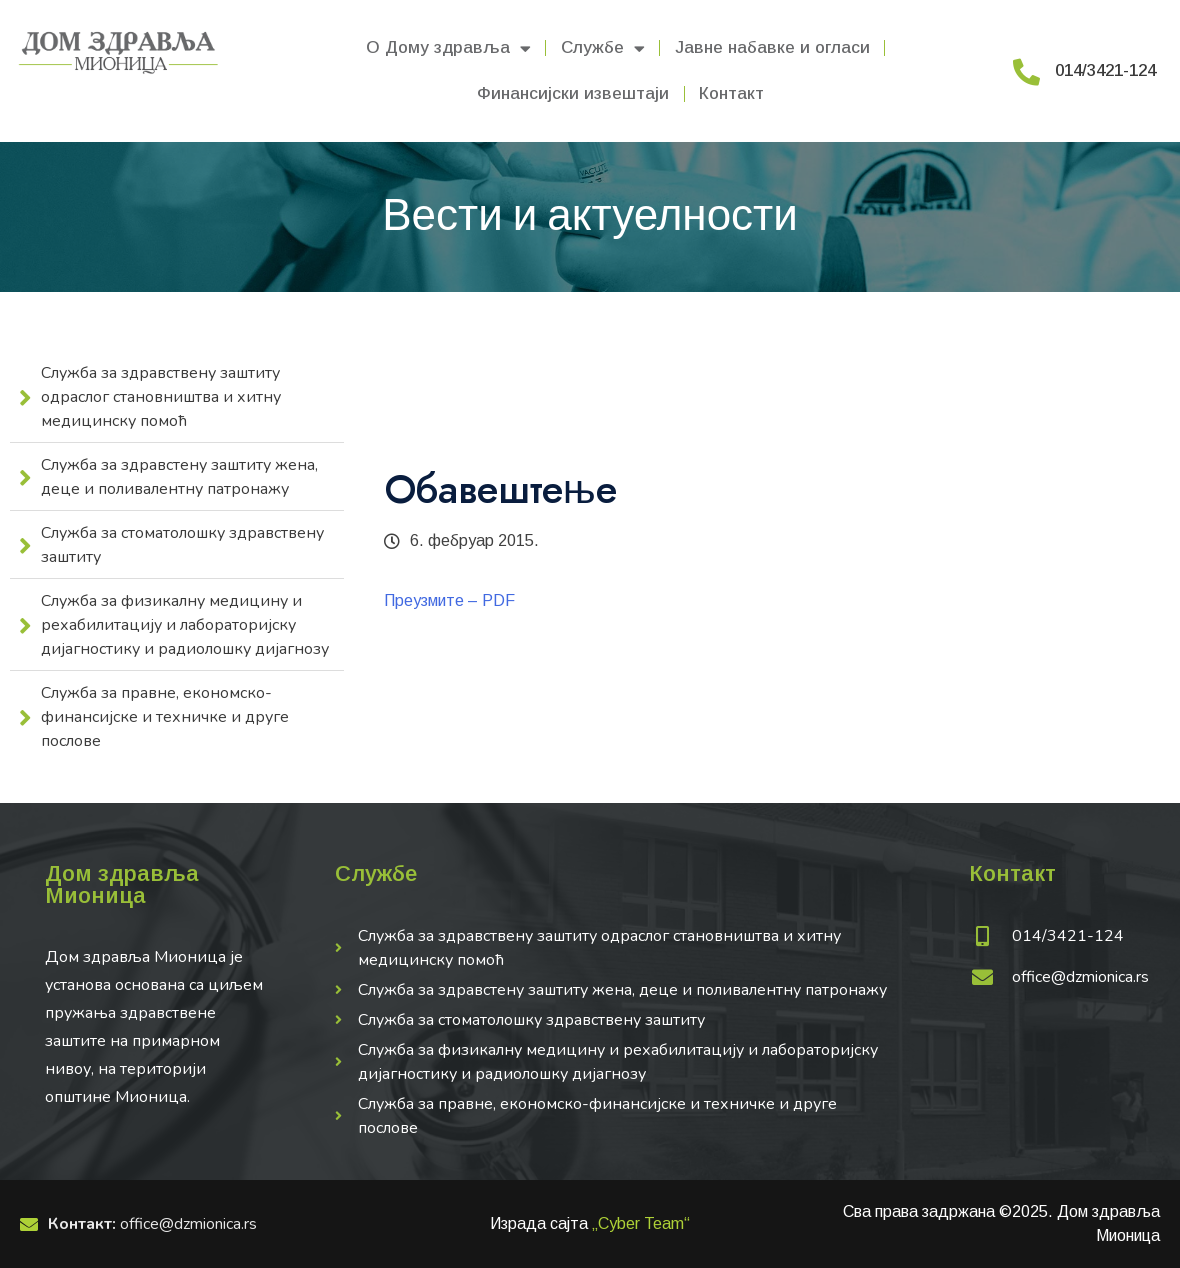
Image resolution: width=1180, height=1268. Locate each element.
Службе (603, 48)
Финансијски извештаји (573, 93)
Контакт (731, 93)
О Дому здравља (448, 48)
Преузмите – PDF (449, 600)
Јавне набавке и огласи (772, 47)
